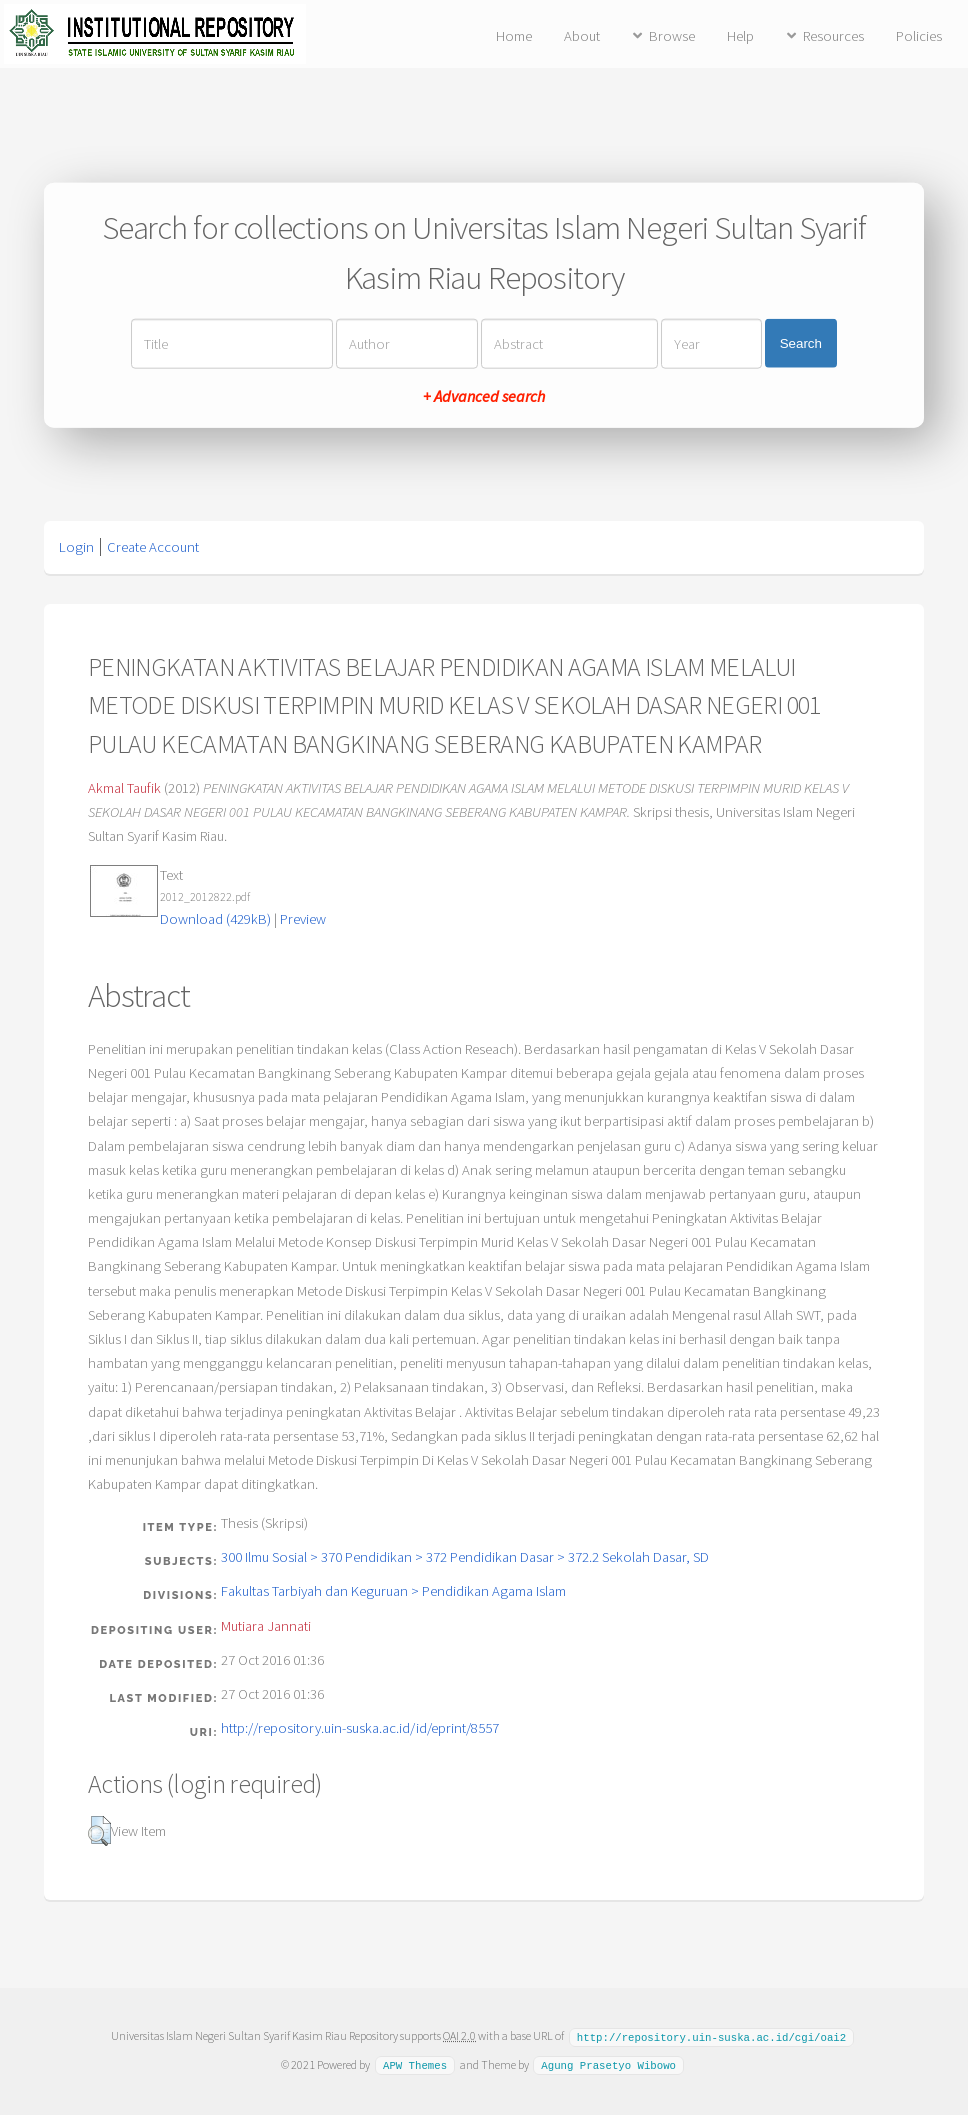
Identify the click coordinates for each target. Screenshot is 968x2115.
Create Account (153, 547)
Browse (672, 36)
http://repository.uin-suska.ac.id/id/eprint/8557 (360, 1728)
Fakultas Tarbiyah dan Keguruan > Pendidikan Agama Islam (393, 1591)
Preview (303, 919)
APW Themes (415, 2064)
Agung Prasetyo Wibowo (608, 2064)
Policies (919, 36)
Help (740, 36)
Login (76, 547)
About (582, 36)
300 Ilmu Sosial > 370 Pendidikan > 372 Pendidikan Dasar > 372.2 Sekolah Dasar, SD (465, 1557)
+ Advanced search (484, 395)
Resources (833, 36)
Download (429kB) (215, 919)
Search (801, 343)
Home (514, 36)
